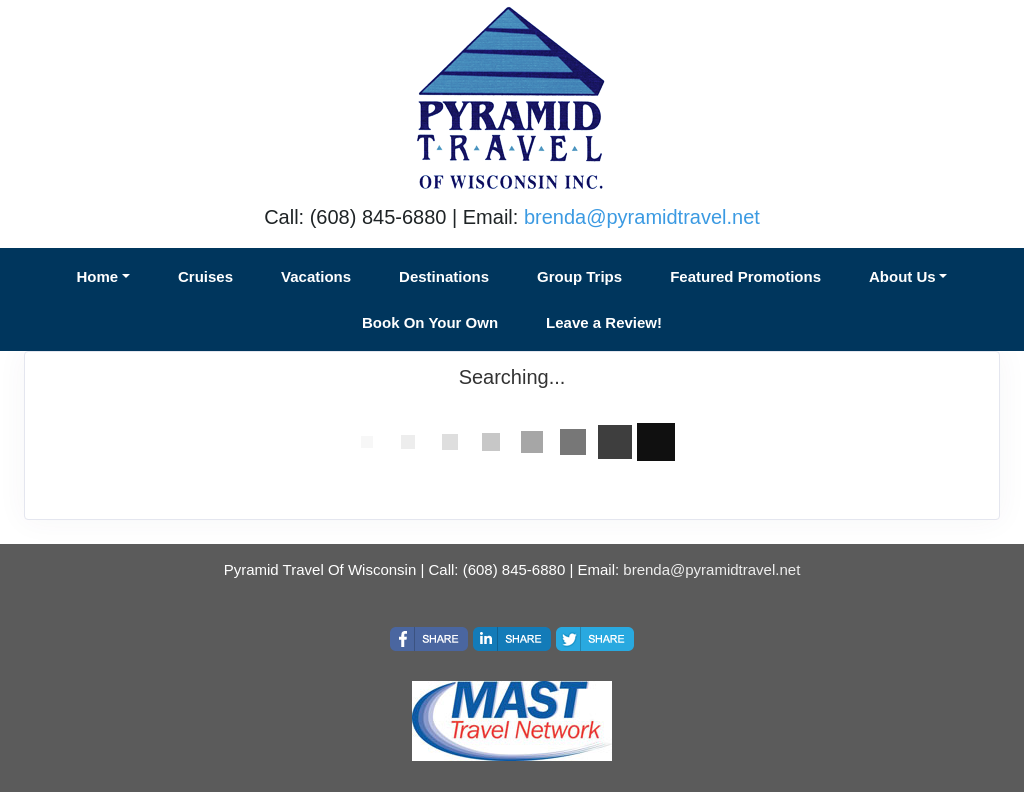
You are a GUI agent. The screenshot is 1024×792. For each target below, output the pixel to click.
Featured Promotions (745, 276)
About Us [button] (902, 276)
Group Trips (579, 276)
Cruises (205, 276)
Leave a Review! (604, 322)
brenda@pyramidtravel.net (642, 217)
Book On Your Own (430, 322)
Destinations (444, 276)
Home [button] (98, 276)
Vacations (316, 276)
